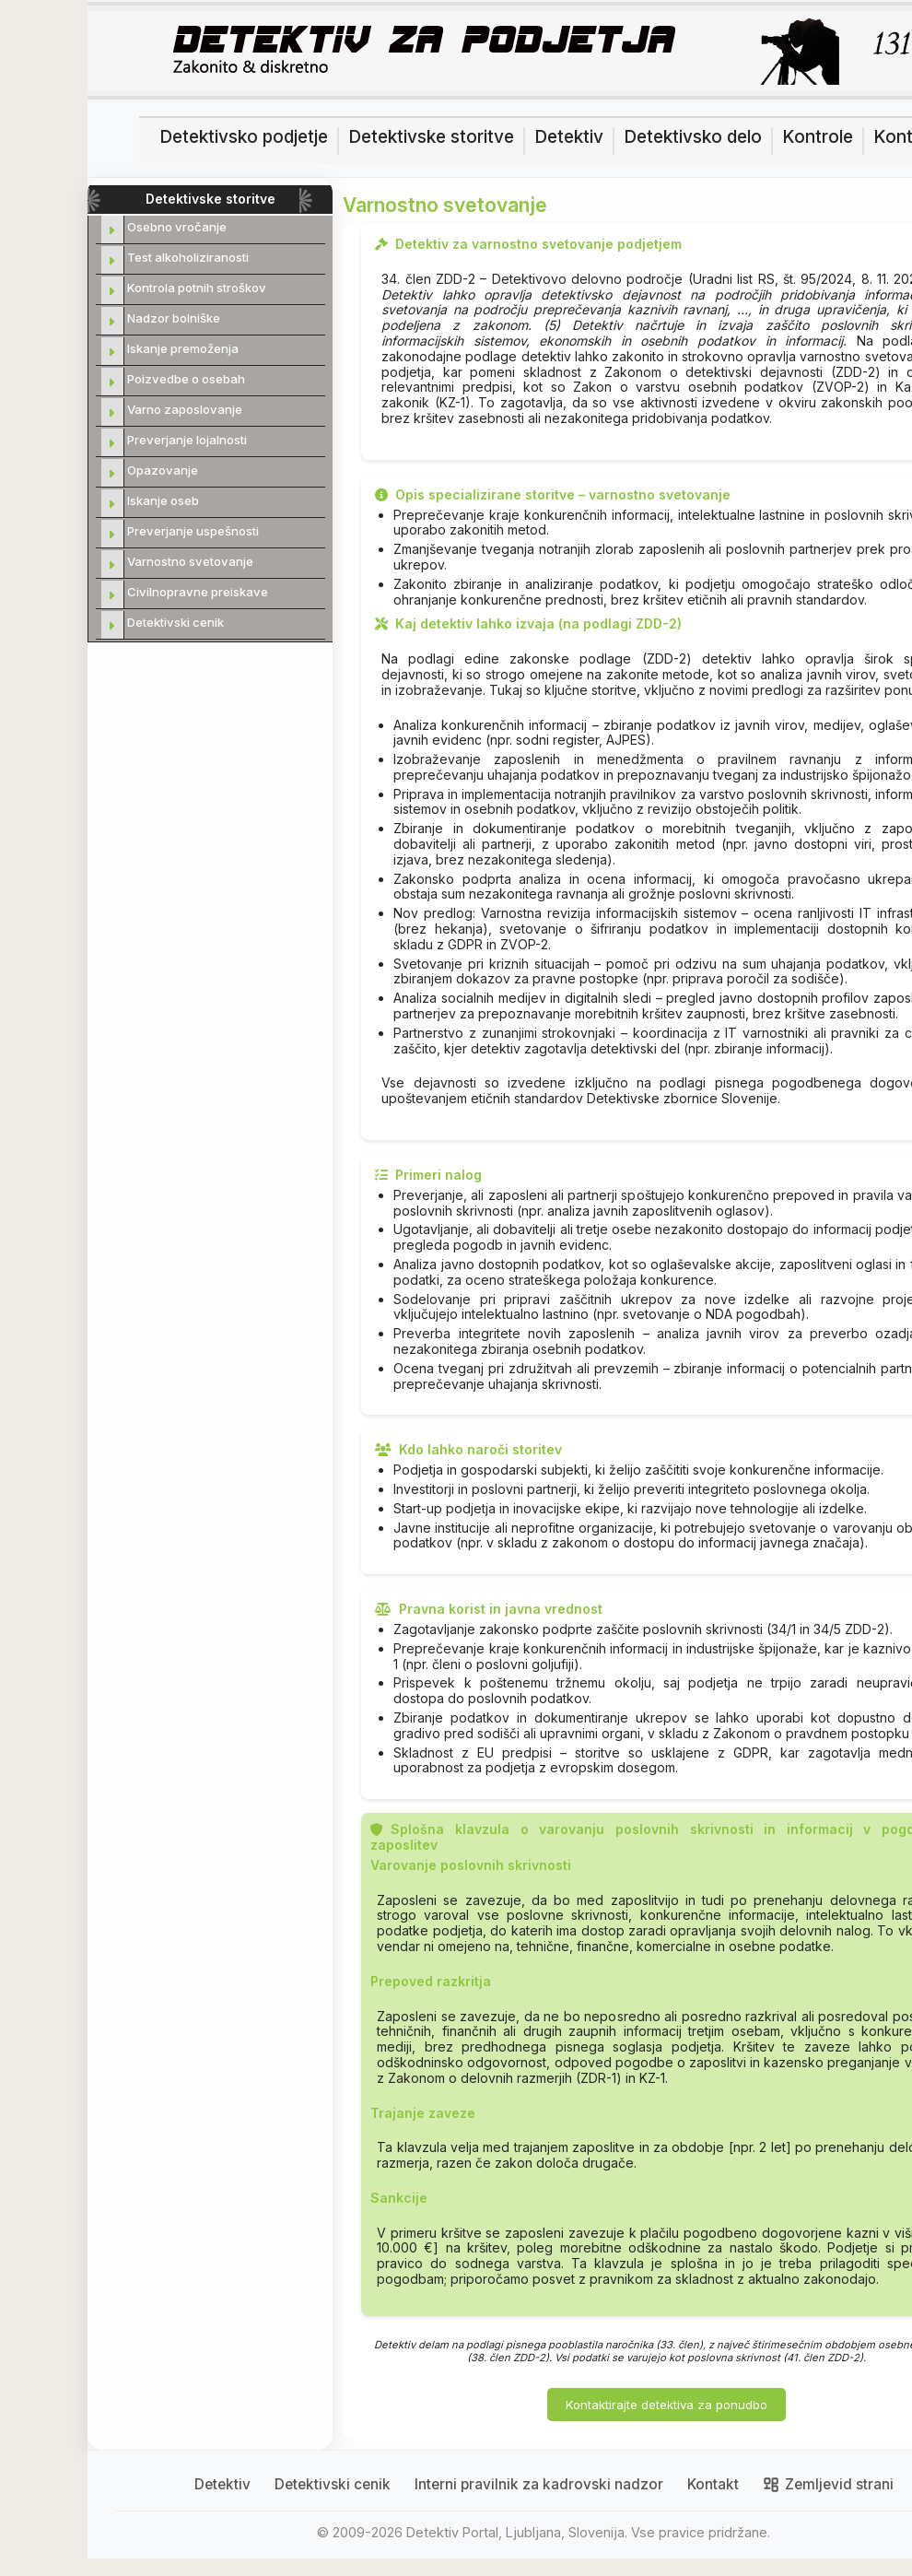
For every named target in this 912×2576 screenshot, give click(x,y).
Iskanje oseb (163, 500)
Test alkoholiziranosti (188, 257)
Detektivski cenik (175, 622)
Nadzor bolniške (173, 318)
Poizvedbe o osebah (186, 378)
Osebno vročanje (177, 226)
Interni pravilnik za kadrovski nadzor (539, 2484)
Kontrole (817, 136)
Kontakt (713, 2484)
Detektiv (568, 136)
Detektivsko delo (693, 136)
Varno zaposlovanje (184, 409)
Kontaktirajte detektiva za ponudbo (666, 2404)
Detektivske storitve (431, 136)
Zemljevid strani (828, 2484)
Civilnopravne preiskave (197, 591)
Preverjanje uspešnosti (193, 530)
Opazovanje (162, 470)
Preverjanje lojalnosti (187, 439)
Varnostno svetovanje (190, 561)
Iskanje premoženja (183, 348)
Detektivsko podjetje (243, 136)
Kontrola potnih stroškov (196, 287)
